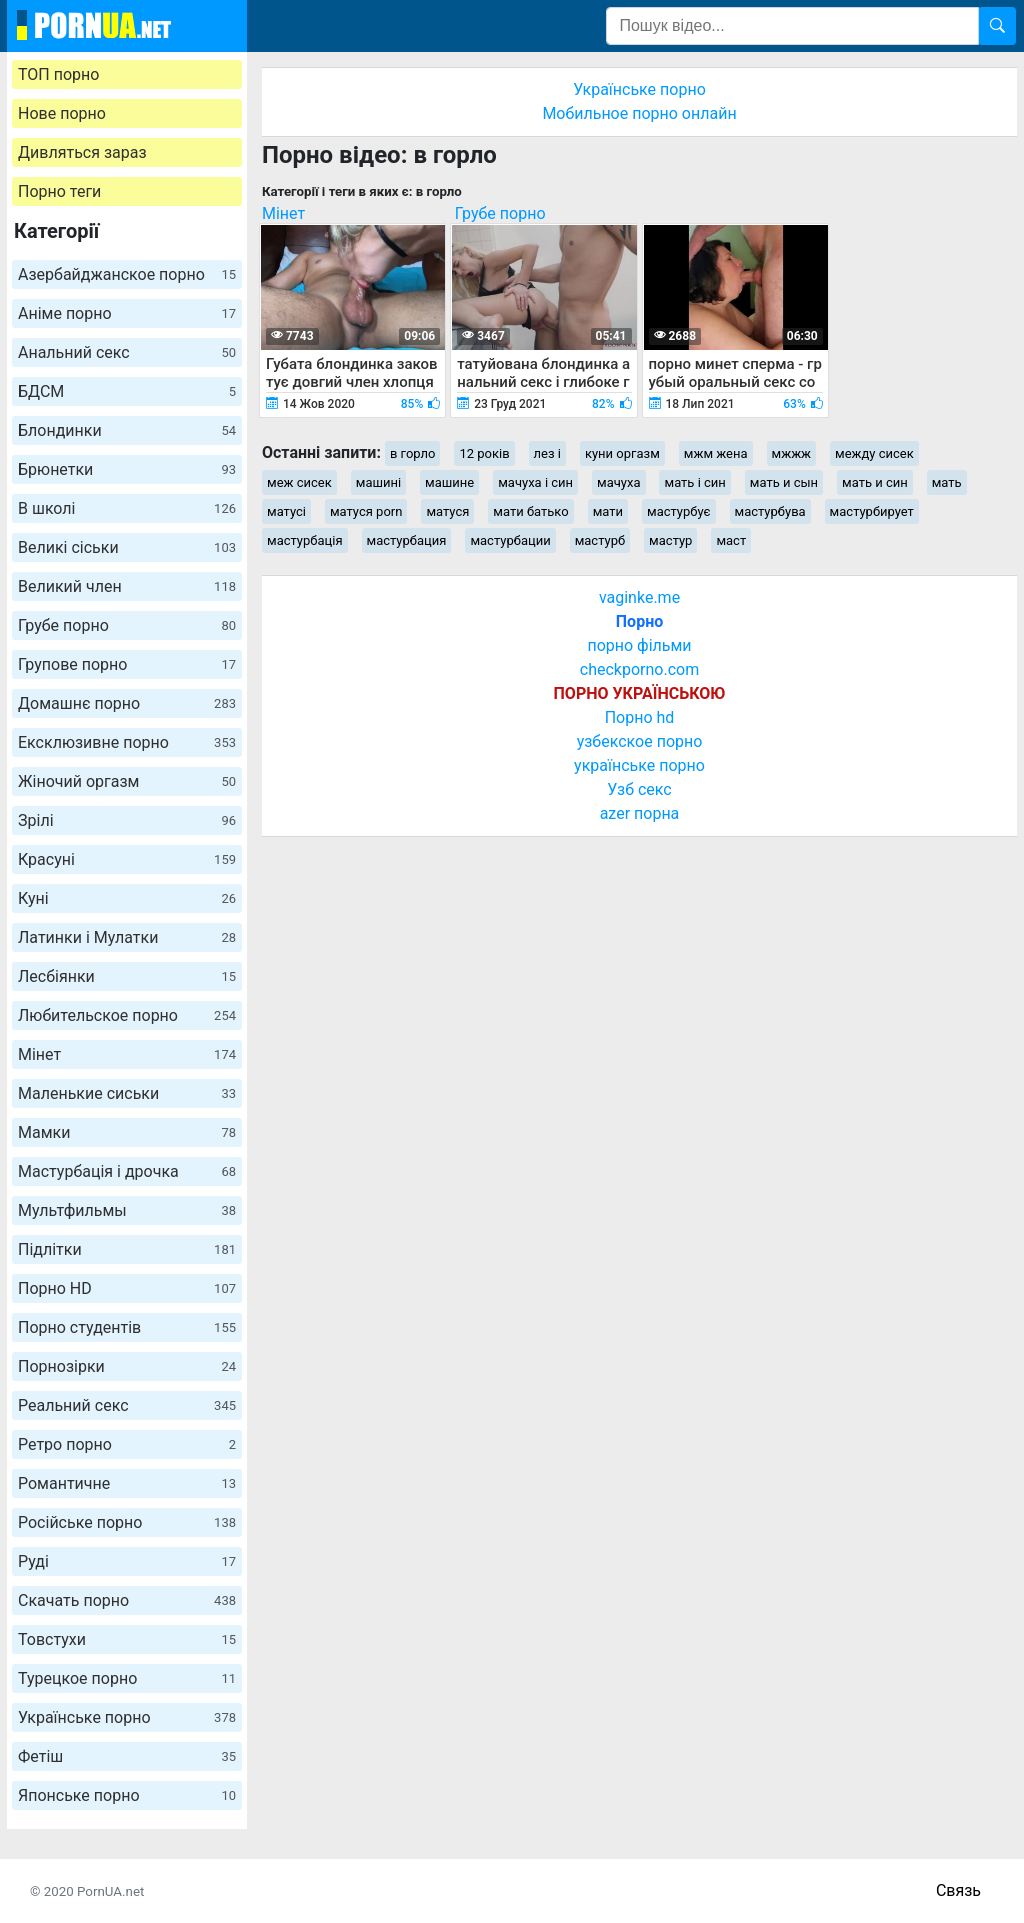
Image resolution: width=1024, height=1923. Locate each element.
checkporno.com (639, 669)
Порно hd (640, 717)
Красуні (127, 859)
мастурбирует (872, 511)
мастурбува (770, 511)
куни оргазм (622, 453)
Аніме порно (127, 313)
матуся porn (366, 511)
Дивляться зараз (82, 152)
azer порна (640, 813)
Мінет (127, 1054)
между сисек (874, 453)
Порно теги (59, 191)
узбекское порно (640, 741)
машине (449, 482)
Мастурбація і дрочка (127, 1171)
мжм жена (716, 453)
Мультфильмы (127, 1210)
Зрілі (127, 820)
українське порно (639, 765)
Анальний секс (127, 352)
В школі (127, 508)
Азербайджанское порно (127, 274)
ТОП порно (58, 74)
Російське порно (127, 1522)
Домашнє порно (127, 703)
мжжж (792, 453)
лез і (547, 453)
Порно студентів (127, 1327)
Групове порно (127, 664)
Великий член (127, 586)
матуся (447, 511)
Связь (958, 1890)
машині (378, 482)
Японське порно (127, 1795)
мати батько (530, 511)
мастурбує (679, 511)
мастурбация (407, 540)
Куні (127, 898)
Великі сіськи (127, 547)
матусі (286, 511)
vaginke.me (639, 597)
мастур (670, 540)
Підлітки (127, 1249)
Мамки (127, 1132)
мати (608, 511)
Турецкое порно (127, 1678)
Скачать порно (127, 1600)
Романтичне (127, 1483)
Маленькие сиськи (127, 1093)
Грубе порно (127, 625)
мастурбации (510, 540)
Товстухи (127, 1639)
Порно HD (127, 1288)
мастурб (600, 540)
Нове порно (62, 113)
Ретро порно (127, 1444)
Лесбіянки (127, 976)
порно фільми (639, 645)
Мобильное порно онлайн (639, 113)
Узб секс (639, 789)
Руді (127, 1561)
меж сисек (299, 482)
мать (947, 482)
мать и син (875, 482)
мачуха (618, 482)
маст (731, 540)
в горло (413, 453)
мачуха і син (535, 482)
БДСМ (127, 391)
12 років (484, 453)
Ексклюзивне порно (127, 742)
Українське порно (127, 1717)
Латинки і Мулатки (127, 937)
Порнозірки (127, 1366)
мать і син (694, 482)
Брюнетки (127, 469)
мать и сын (784, 482)
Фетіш (127, 1756)
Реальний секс (127, 1405)
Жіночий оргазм (127, 781)
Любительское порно (127, 1015)
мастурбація (305, 540)
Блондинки (127, 430)
